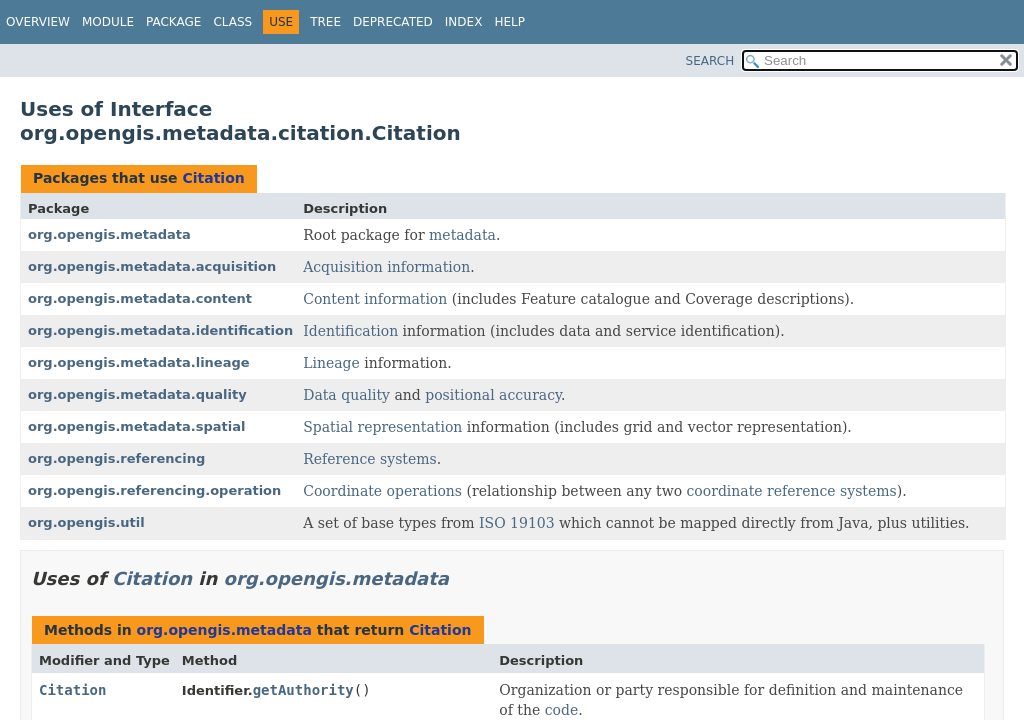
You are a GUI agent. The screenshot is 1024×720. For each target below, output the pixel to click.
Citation (213, 178)
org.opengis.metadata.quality (137, 394)
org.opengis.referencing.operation (154, 490)
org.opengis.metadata (109, 234)
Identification (350, 331)
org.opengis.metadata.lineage (139, 362)
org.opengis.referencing (116, 458)
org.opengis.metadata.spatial (136, 426)
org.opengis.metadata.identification (160, 330)
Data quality (346, 395)
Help (509, 22)
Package (173, 22)
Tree (325, 22)
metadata (462, 235)
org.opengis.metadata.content (140, 298)
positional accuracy (493, 395)
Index (464, 22)
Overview (38, 22)
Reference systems (370, 459)
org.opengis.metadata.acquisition (152, 266)
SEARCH (710, 61)
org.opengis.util (86, 522)
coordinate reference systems (792, 491)
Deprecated (393, 22)
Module (108, 22)
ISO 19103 (517, 523)
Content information (375, 299)
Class (232, 22)
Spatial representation (382, 427)
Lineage (331, 363)
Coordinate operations (382, 491)
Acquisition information (386, 267)
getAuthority (303, 690)
